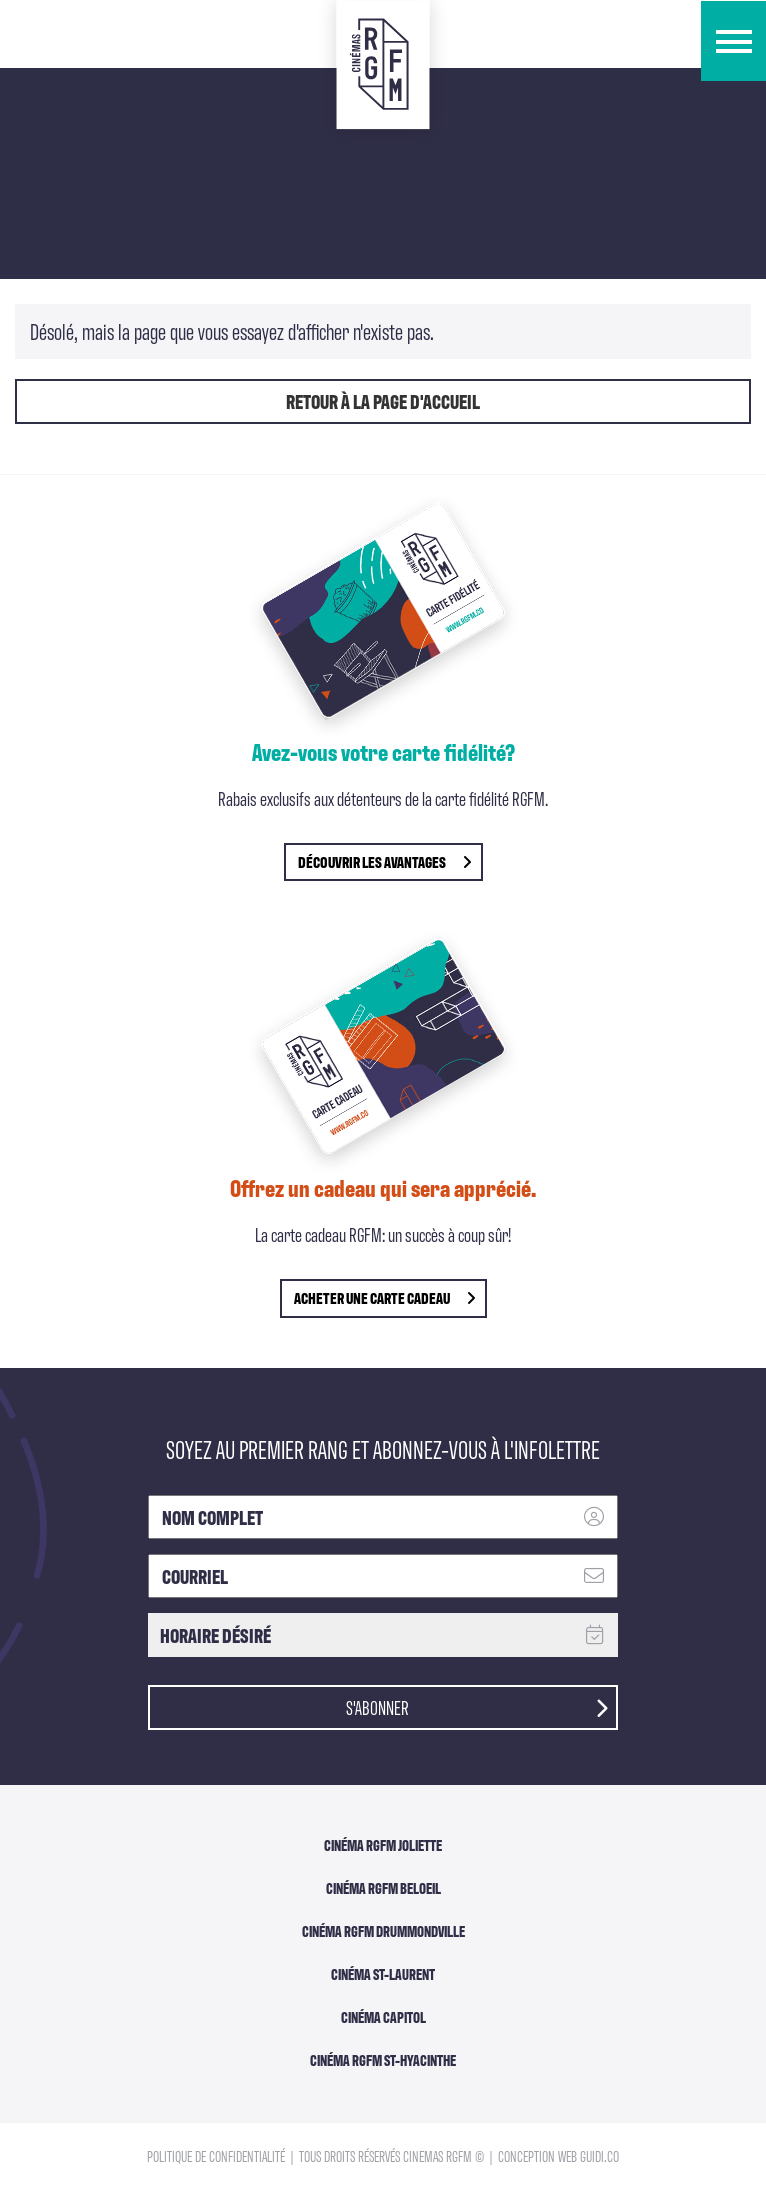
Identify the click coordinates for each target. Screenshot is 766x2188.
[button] (733, 41)
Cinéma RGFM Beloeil (383, 1888)
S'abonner (477, 1706)
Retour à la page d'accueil (383, 401)
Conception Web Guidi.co (558, 2155)
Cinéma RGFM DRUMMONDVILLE (383, 1931)
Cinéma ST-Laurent (383, 1974)
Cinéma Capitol (383, 2017)
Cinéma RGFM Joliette (383, 1845)
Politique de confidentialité (217, 2155)
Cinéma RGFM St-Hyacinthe (383, 2060)
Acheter (384, 1297)
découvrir (384, 861)
